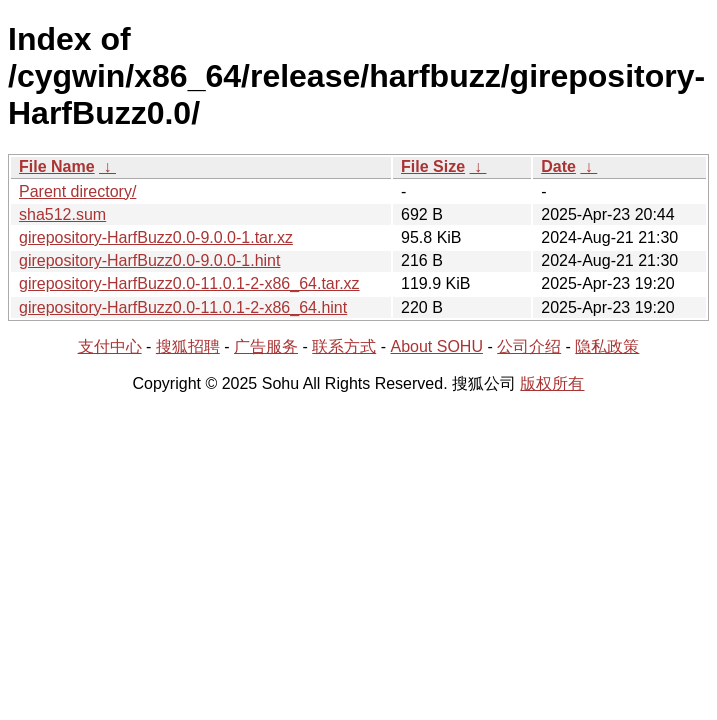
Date (558, 166)
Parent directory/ (77, 191)
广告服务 (266, 346)
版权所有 (552, 383)
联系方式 (344, 346)
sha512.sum (62, 214)
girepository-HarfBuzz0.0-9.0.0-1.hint (149, 260)
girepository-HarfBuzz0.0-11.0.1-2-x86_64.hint (183, 307)
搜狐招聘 (188, 346)
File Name (57, 166)
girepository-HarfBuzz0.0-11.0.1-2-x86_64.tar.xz (189, 283)
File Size (433, 166)
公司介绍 (529, 346)
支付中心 (110, 346)
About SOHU (436, 346)
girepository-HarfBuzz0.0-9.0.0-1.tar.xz (156, 237)
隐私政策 (607, 346)
